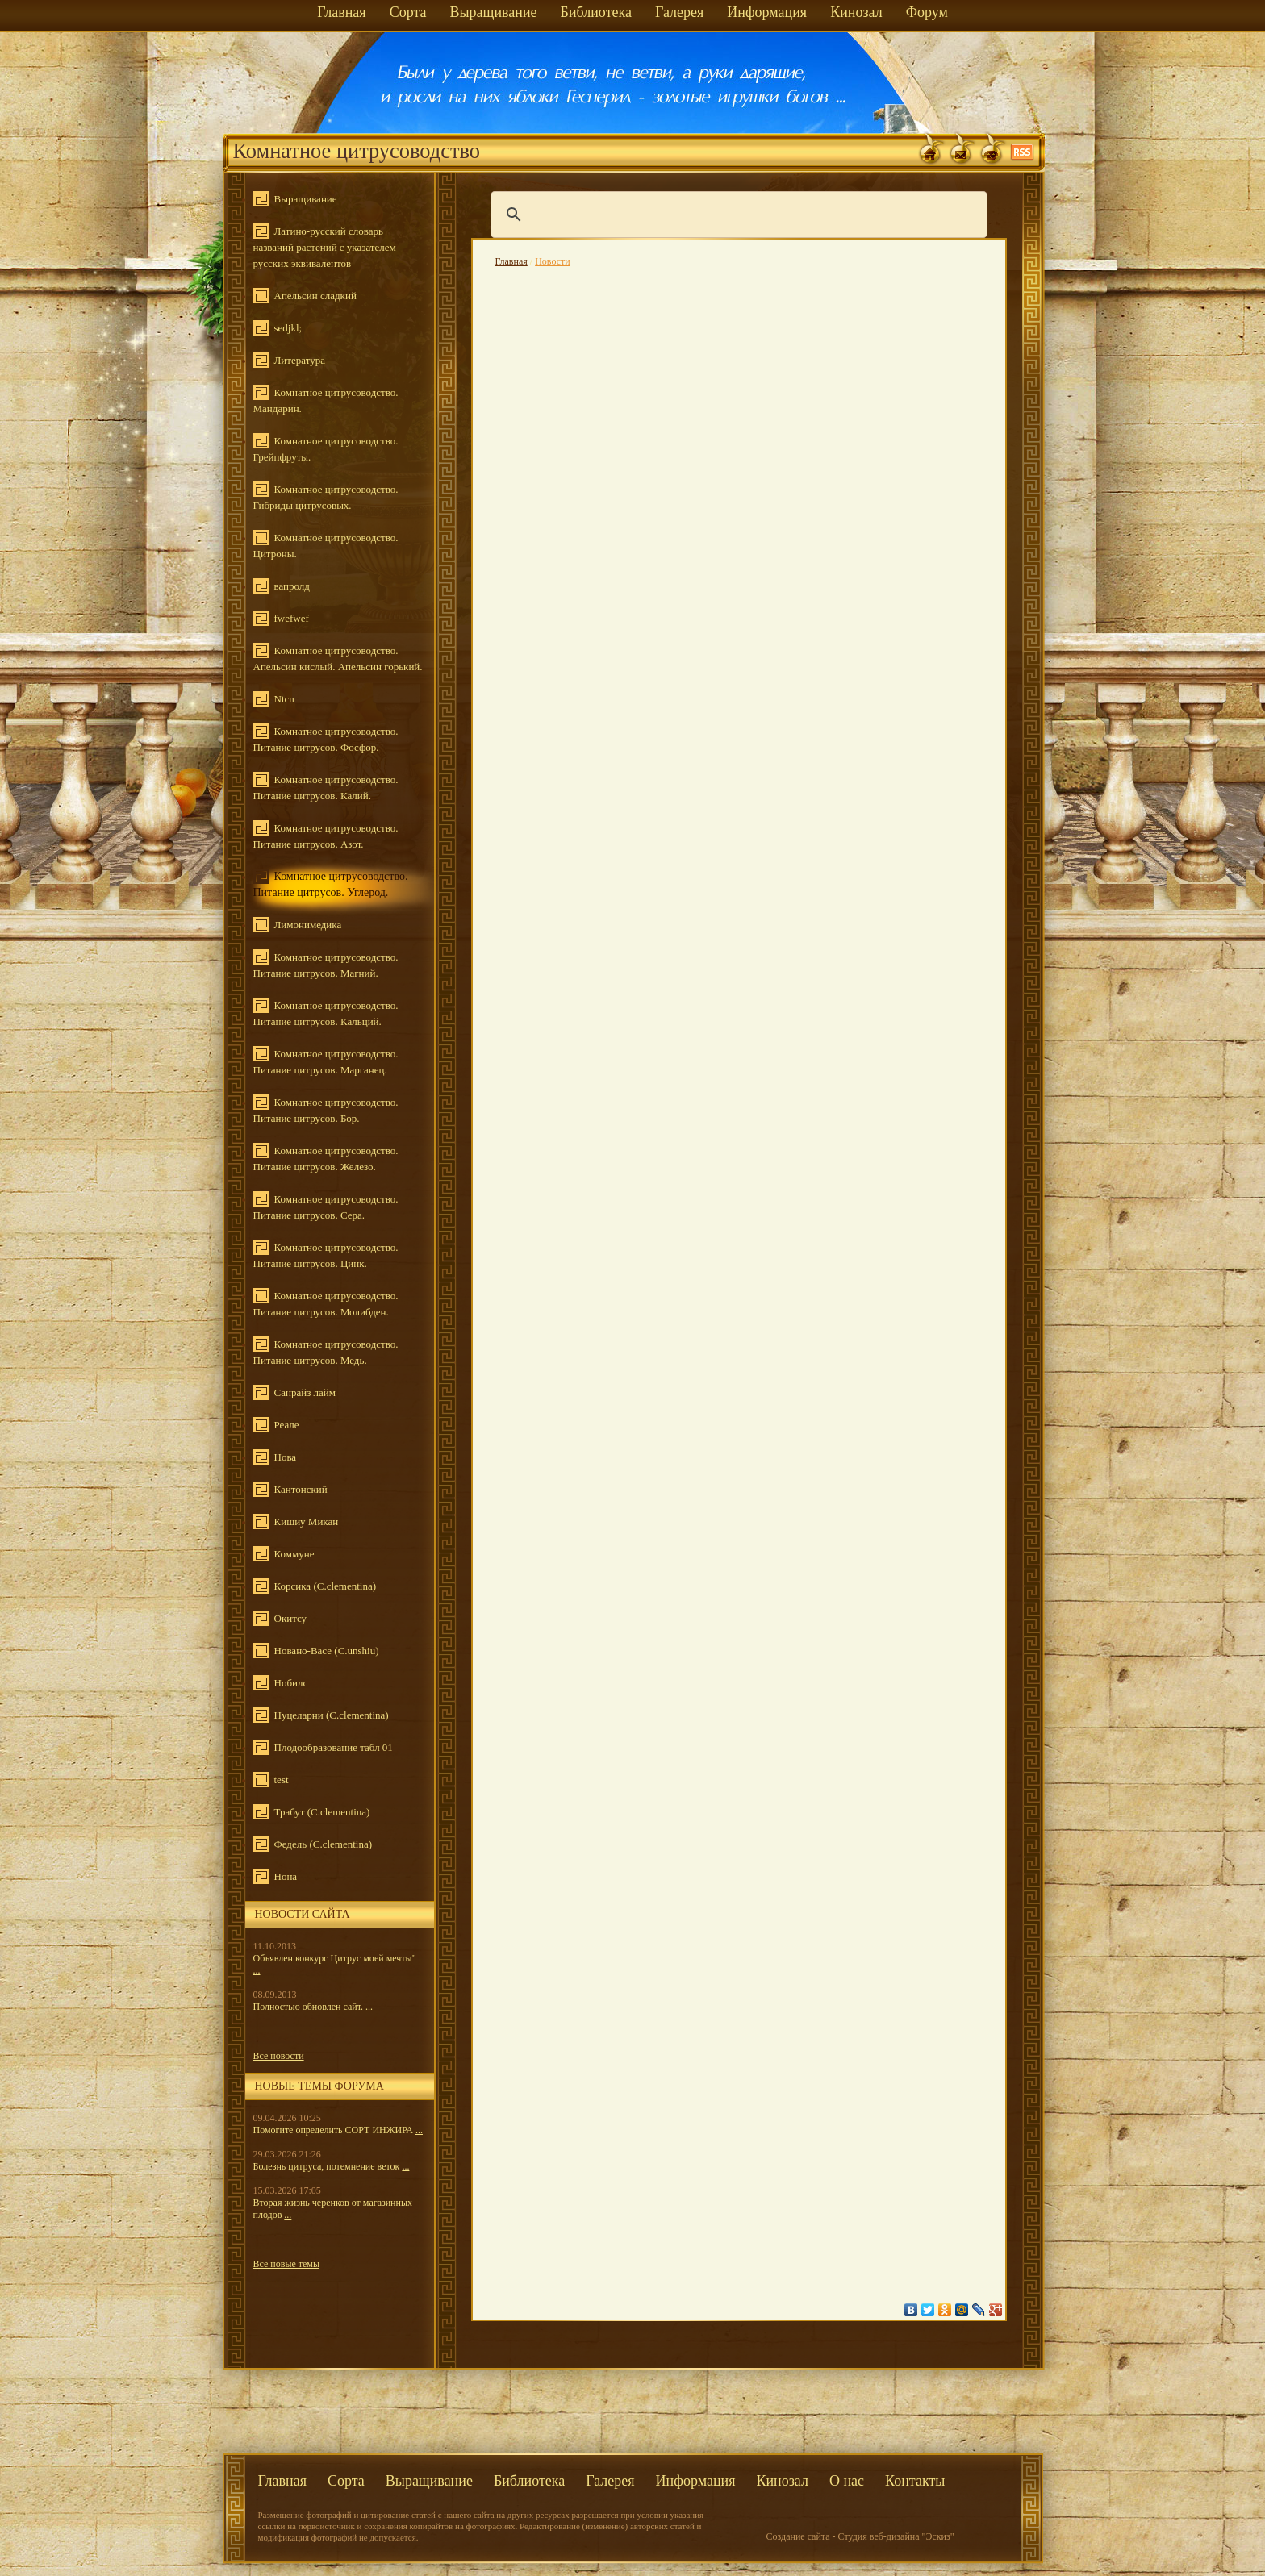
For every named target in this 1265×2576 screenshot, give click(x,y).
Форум (927, 12)
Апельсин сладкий (315, 296)
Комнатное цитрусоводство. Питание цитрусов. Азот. (326, 836)
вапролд (292, 586)
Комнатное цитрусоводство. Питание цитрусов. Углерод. (330, 884)
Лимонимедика (308, 925)
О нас (846, 2481)
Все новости (278, 2055)
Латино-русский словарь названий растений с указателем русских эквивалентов (324, 247)
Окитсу (290, 1618)
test (281, 1780)
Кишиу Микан (306, 1521)
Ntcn (284, 699)
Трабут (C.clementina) (322, 1812)
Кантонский (301, 1489)
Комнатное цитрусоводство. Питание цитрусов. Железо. (326, 1158)
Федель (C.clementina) (323, 1844)
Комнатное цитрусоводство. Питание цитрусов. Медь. (326, 1352)
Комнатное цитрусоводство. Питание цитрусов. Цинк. (326, 1255)
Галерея (679, 12)
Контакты (915, 2481)
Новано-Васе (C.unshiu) (326, 1650)
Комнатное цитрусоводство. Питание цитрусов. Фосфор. (326, 739)
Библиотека (596, 12)
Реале (286, 1425)
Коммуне (294, 1554)
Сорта (408, 12)
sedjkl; (288, 328)
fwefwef (291, 618)
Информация (767, 12)
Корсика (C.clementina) (325, 1586)
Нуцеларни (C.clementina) (331, 1715)
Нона (286, 1876)
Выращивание (492, 12)
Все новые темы (286, 2264)
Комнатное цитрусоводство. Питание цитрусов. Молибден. (326, 1304)
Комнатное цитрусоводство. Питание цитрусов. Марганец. (326, 1062)
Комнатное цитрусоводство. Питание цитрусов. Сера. (326, 1207)
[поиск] (736, 214)
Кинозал (856, 12)
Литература (299, 360)
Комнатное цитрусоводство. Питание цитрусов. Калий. (326, 787)
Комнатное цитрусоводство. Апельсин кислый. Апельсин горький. (338, 658)
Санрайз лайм (305, 1392)
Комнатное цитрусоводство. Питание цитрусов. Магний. (326, 965)
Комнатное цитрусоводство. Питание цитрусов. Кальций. (326, 1013)
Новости (552, 261)
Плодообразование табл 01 (333, 1747)
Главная (341, 12)
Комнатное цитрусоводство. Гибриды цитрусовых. (326, 497)
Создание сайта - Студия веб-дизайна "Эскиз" (860, 2536)
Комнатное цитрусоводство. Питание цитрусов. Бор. (326, 1110)
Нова (285, 1457)
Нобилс (291, 1683)
